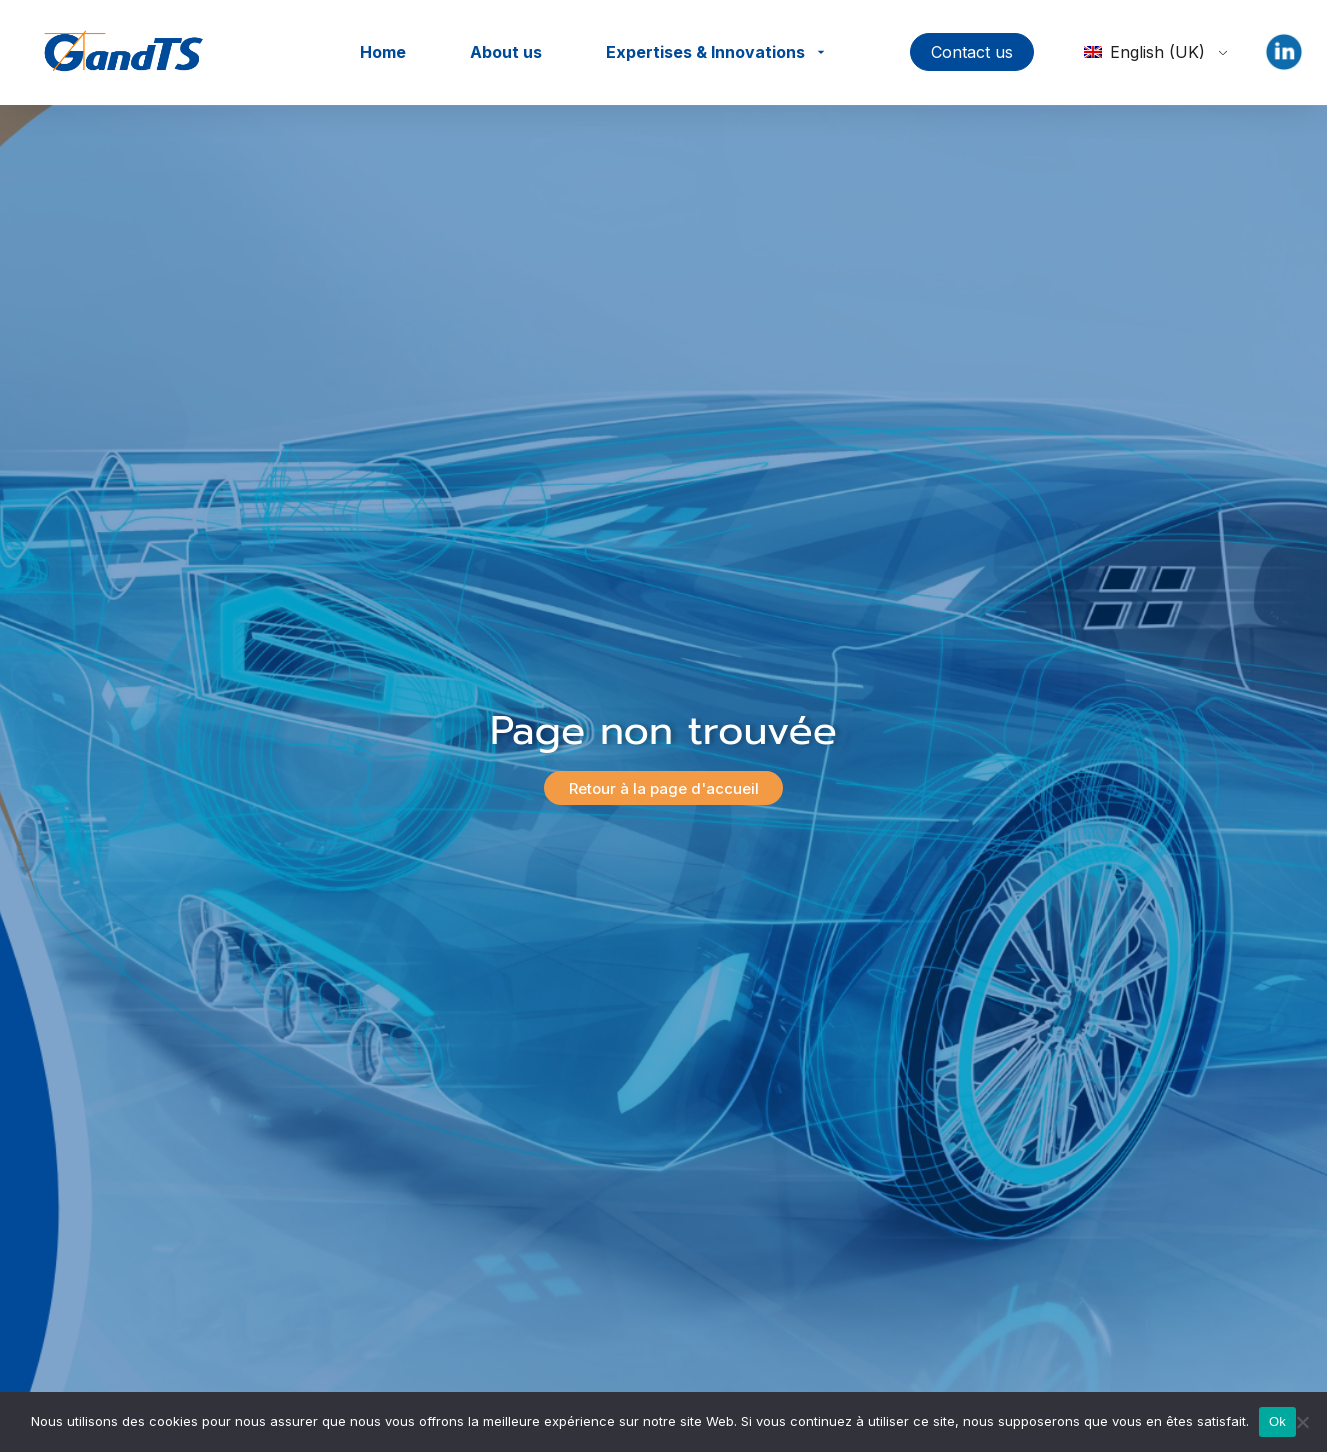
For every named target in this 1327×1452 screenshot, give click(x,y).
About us (506, 52)
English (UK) (1144, 52)
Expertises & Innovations (705, 52)
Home (383, 52)
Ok (1277, 1421)
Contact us (972, 52)
